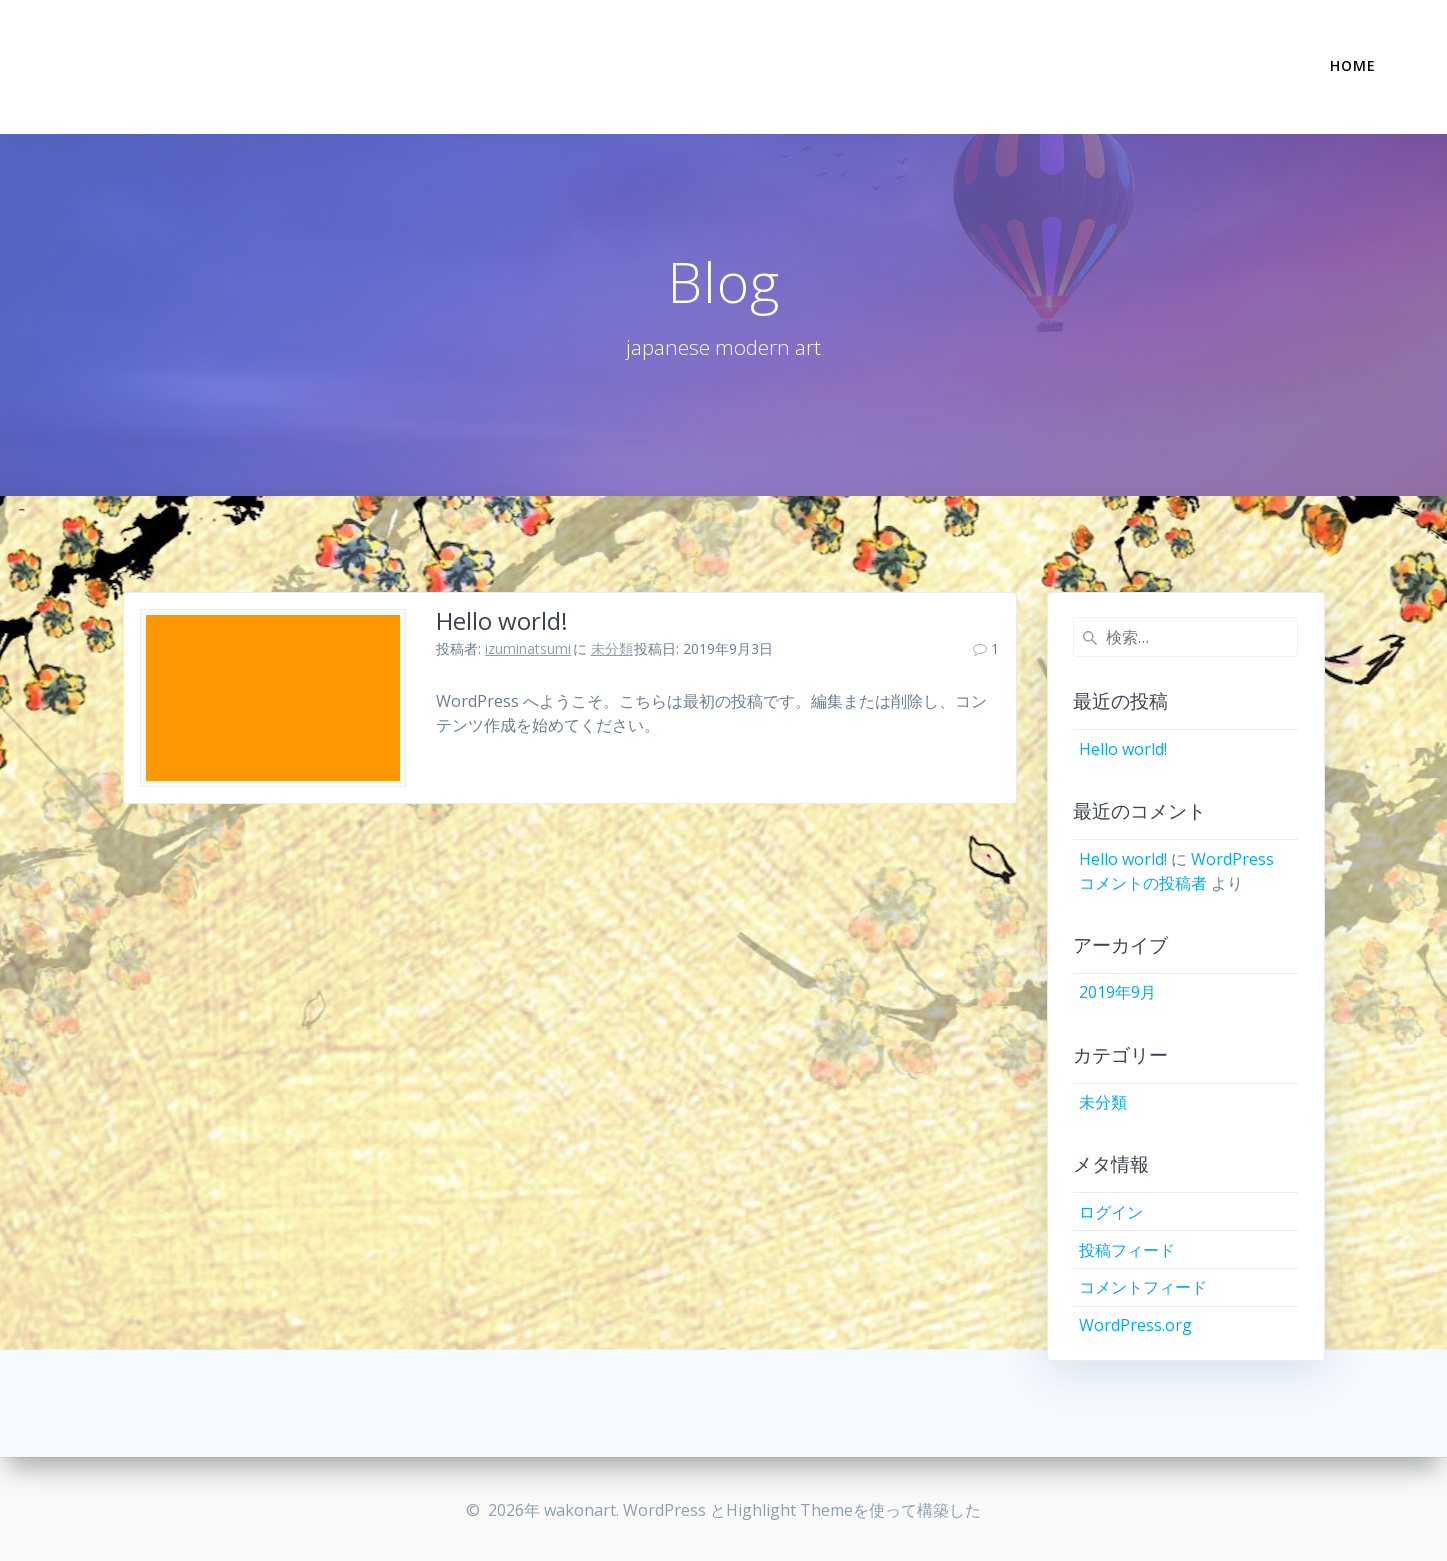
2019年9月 (1117, 992)
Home (1353, 65)
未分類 (612, 648)
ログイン (1111, 1212)
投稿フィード (1127, 1250)
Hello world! (502, 620)
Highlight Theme (789, 1510)
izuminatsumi (528, 648)
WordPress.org (1135, 1325)
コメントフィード (1143, 1287)
